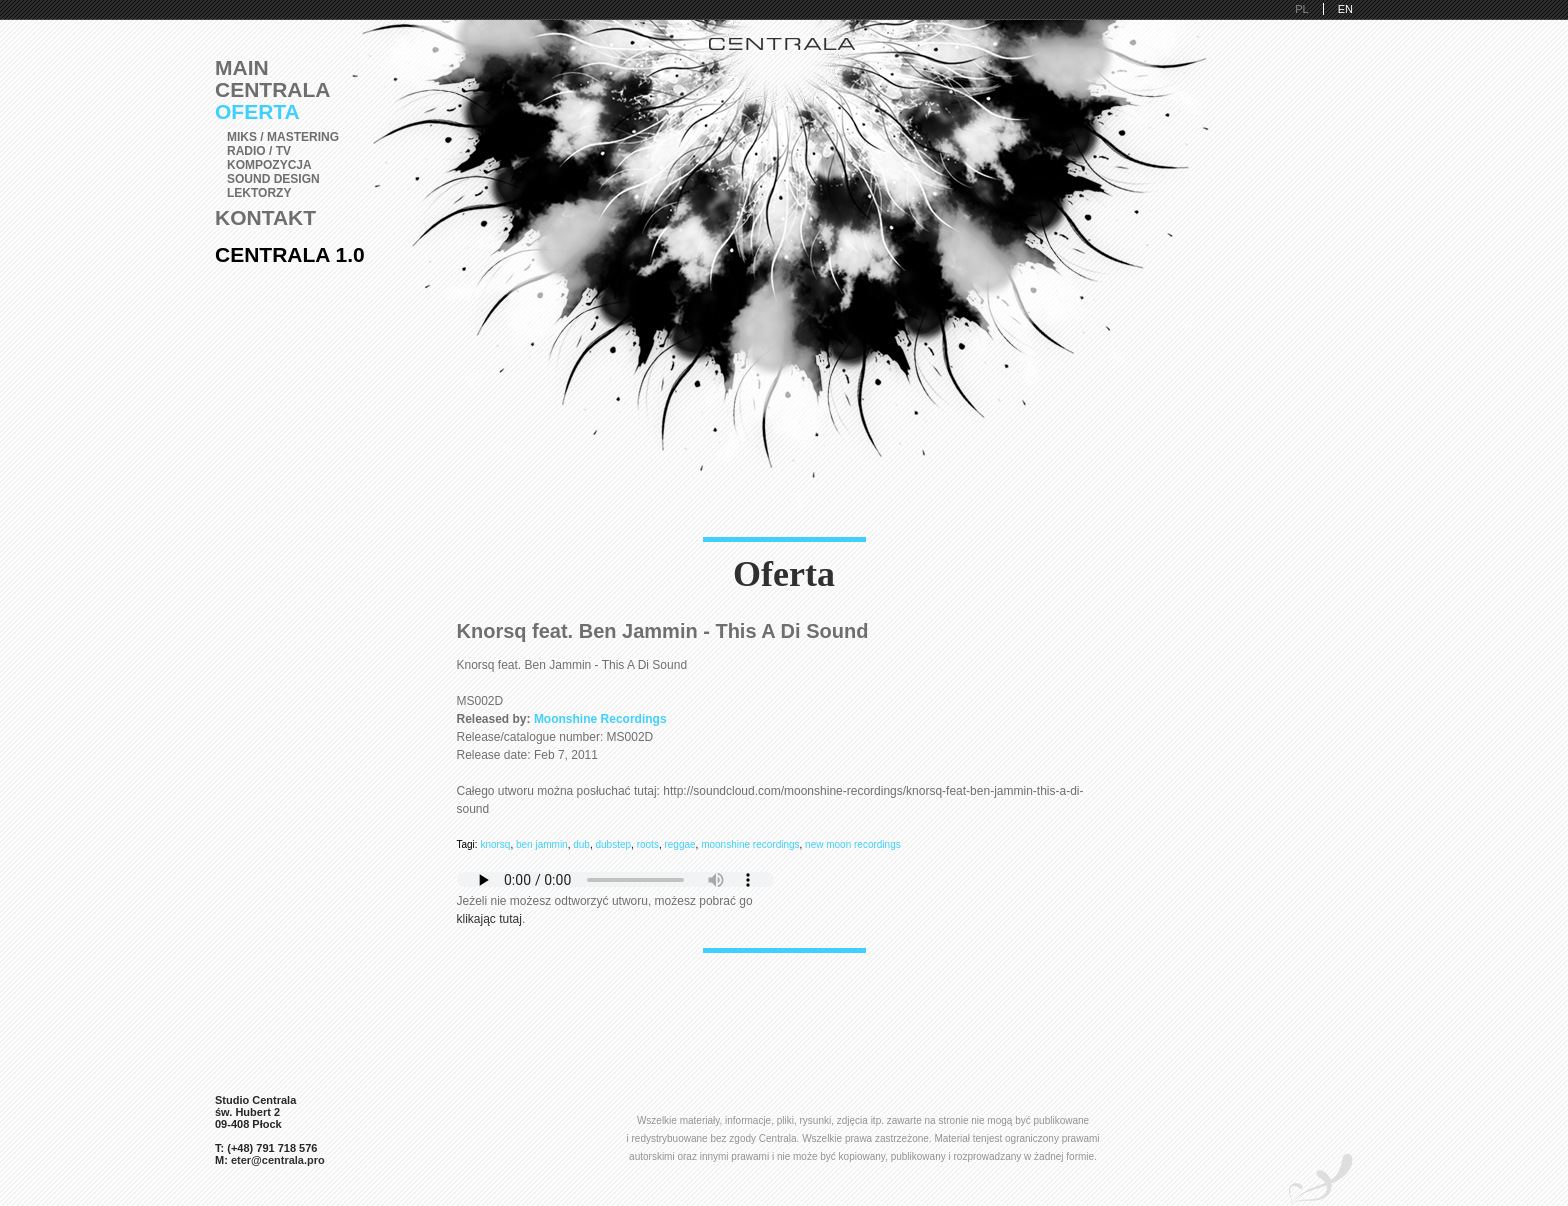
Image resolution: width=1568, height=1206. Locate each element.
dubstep (614, 844)
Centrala (273, 89)
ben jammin (542, 844)
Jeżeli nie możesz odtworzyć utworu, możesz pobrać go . (615, 901)
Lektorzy (259, 193)
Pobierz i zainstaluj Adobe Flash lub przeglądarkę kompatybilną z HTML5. (615, 879)
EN (1345, 9)
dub (581, 844)
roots (648, 844)
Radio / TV (259, 151)
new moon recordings (853, 844)
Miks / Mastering (283, 137)
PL (1301, 9)
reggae (679, 844)
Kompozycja (269, 165)
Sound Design (273, 179)
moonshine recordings (750, 844)
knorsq (495, 844)
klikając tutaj (489, 919)
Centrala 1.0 (290, 254)
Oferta (257, 111)
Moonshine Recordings (600, 719)
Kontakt (265, 217)
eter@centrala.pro (278, 1160)
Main (242, 67)
